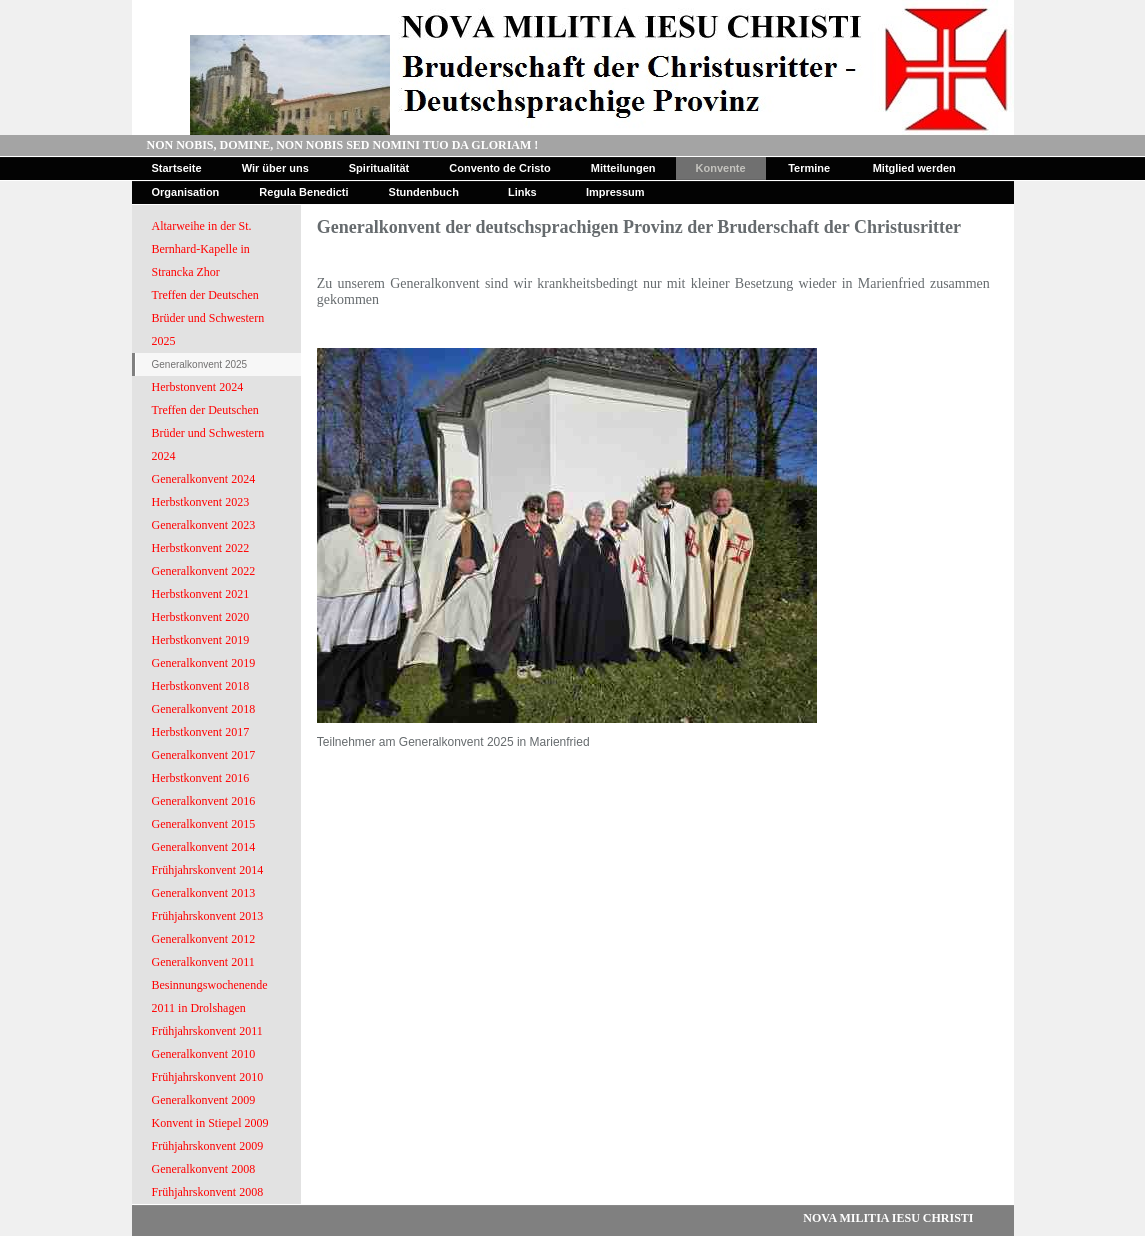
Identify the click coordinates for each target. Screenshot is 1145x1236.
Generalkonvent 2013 (204, 893)
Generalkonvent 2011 (203, 962)
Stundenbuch (424, 192)
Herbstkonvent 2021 (201, 594)
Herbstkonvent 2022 (201, 548)
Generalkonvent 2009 (204, 1100)
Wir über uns (275, 168)
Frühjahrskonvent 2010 (208, 1077)
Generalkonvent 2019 (204, 663)
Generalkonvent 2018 (204, 709)
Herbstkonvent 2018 (201, 686)
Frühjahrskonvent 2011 (207, 1031)
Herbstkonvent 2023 (201, 502)
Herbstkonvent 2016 (201, 778)
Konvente (721, 168)
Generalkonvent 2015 (204, 824)
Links (522, 192)
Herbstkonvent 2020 (201, 617)
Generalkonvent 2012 (204, 939)
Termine (809, 168)
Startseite (177, 168)
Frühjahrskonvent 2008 (208, 1192)
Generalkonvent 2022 (204, 571)
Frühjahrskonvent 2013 (208, 916)
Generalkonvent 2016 (204, 801)
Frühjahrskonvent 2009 (208, 1146)
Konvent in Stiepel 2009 (210, 1123)
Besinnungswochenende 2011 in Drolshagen (210, 996)
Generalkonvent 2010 (204, 1054)
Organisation (186, 192)
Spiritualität (379, 168)
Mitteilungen (623, 168)
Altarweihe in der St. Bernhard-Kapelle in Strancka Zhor (202, 249)
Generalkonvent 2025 (200, 364)
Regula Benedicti (303, 192)
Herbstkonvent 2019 (201, 640)
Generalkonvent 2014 (204, 847)
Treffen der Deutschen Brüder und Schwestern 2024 (208, 433)
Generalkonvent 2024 (204, 479)
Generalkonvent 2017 (204, 755)
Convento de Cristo (499, 168)
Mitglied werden (914, 168)
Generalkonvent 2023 (204, 525)
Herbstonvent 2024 (198, 387)
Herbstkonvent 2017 (201, 732)
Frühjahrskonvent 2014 (208, 870)
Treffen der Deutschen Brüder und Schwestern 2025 (208, 318)
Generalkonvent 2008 (204, 1169)
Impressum (615, 192)
